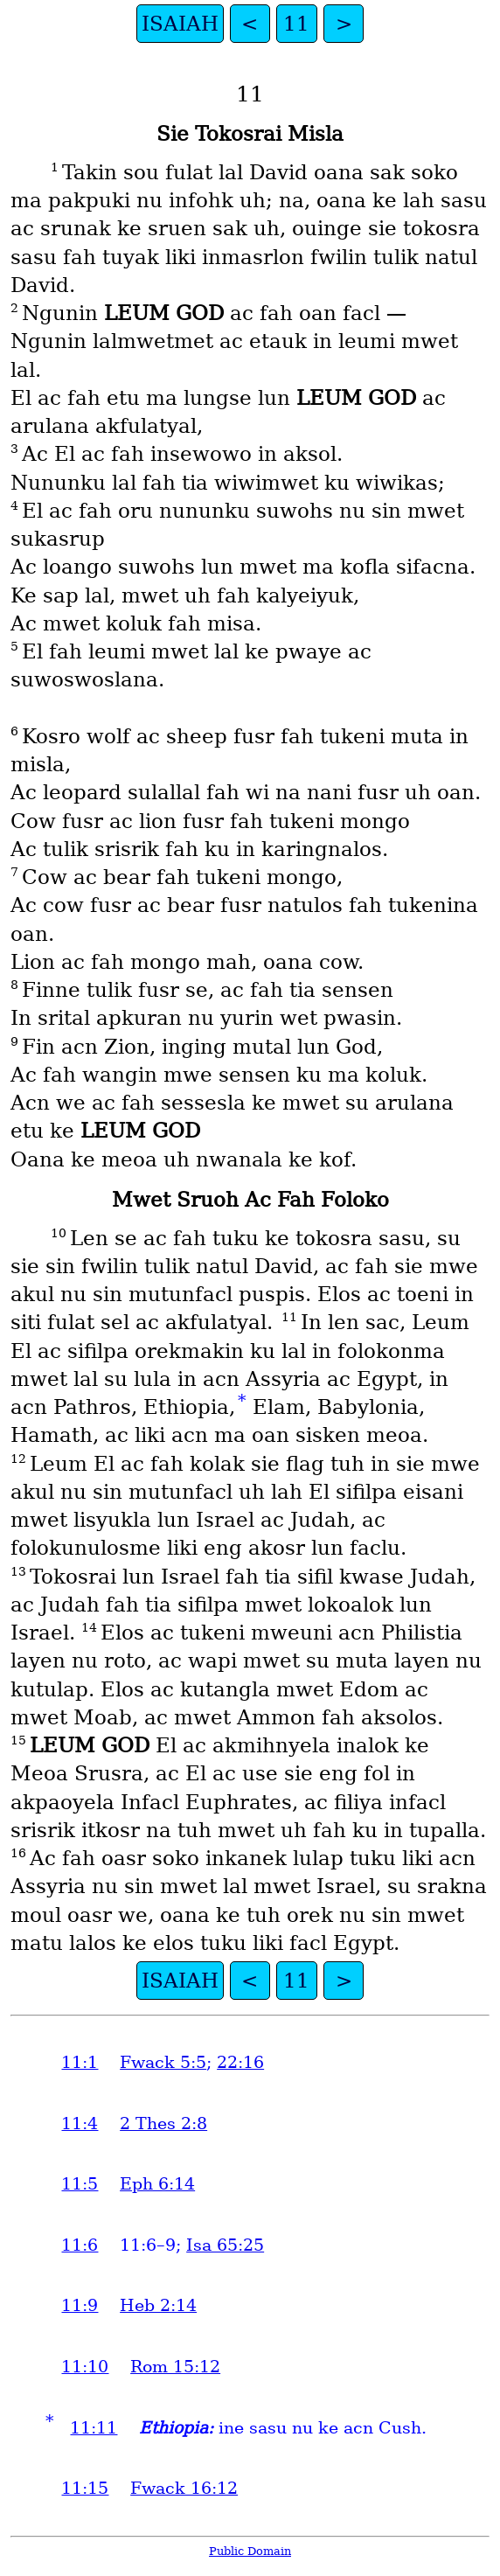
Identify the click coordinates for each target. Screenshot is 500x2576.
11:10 (84, 2366)
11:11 (93, 2428)
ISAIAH (180, 23)
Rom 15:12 (175, 2366)
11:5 (79, 2184)
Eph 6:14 (157, 2184)
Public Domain (250, 2551)
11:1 (79, 2062)
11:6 (79, 2245)
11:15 (84, 2488)
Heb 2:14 (158, 2305)
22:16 (240, 2062)
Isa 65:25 (225, 2245)
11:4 (79, 2123)
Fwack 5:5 (163, 2062)
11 (296, 23)
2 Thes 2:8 (163, 2123)
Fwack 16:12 (184, 2488)
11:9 (79, 2305)
